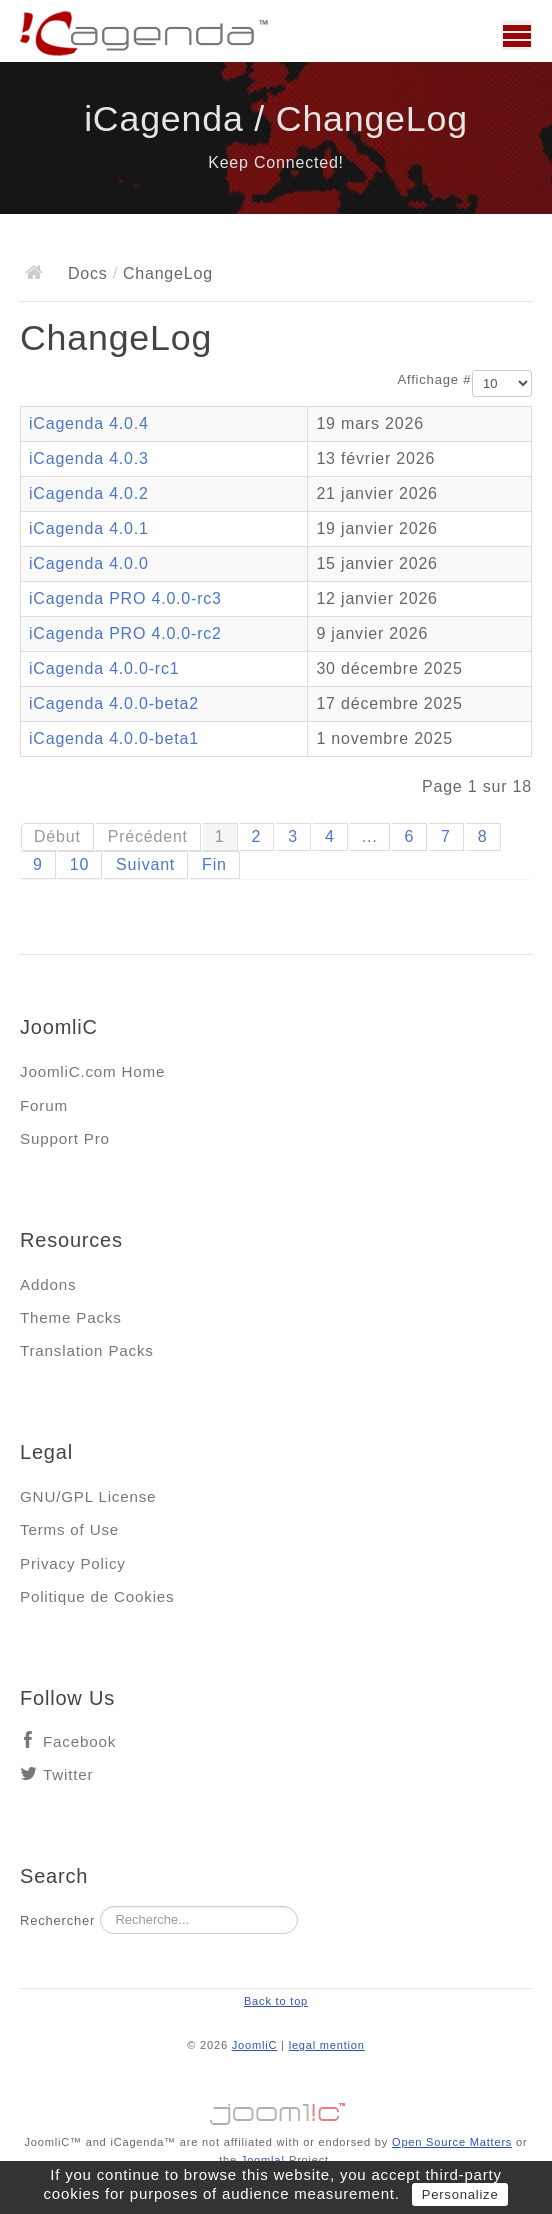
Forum (44, 1105)
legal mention (327, 2045)
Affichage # (435, 379)
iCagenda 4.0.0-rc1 (104, 668)
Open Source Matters (452, 2142)
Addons (48, 1284)
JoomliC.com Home (92, 1071)
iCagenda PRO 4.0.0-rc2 (125, 633)
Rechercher (57, 1920)
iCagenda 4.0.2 (89, 493)
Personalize (460, 2194)
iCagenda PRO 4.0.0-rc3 (125, 598)
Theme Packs (71, 1317)
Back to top (276, 2001)
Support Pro (65, 1138)
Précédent (148, 836)
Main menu (517, 35)
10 (79, 864)
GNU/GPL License (88, 1496)
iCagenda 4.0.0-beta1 (114, 738)
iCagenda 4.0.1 (89, 528)
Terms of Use (69, 1529)
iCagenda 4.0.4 (89, 423)
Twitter (68, 1774)
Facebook (79, 1741)
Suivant (145, 864)
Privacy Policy (73, 1563)
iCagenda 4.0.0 (89, 563)
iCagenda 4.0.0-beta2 (114, 703)
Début (57, 836)
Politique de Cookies (97, 1596)
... (370, 836)
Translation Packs (87, 1350)
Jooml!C (276, 2109)
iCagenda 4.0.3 (89, 458)
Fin (214, 864)
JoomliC (255, 2045)
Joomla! (263, 2160)
